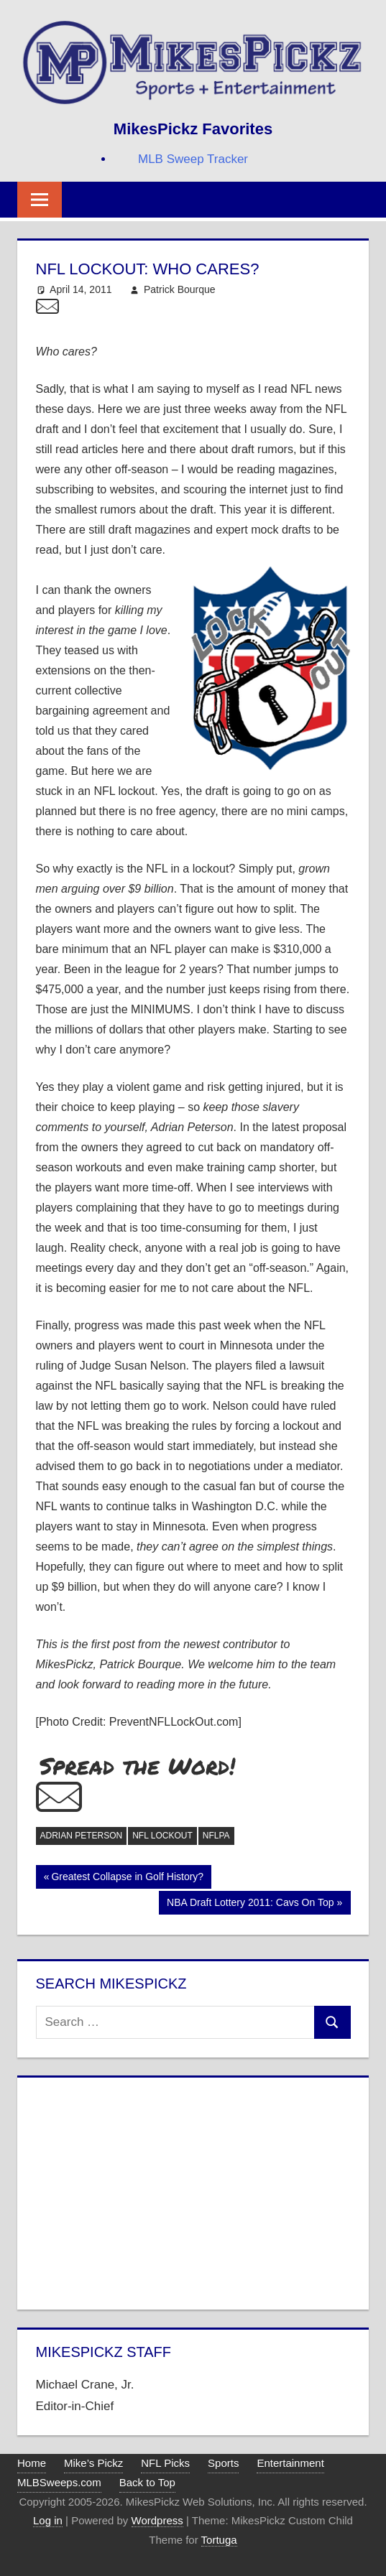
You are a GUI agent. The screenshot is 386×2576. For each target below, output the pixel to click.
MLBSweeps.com (59, 2482)
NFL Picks (165, 2463)
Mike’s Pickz (93, 2463)
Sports (223, 2463)
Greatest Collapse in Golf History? (126, 1878)
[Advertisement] (193, 2190)
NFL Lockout (162, 1836)
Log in (48, 2520)
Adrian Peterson (81, 1836)
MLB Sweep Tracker (193, 159)
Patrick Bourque (180, 289)
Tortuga (219, 2540)
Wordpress (157, 2520)
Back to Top (147, 2482)
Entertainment (290, 2463)
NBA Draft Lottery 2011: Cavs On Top (250, 1904)
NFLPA (216, 1836)
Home (31, 2463)
